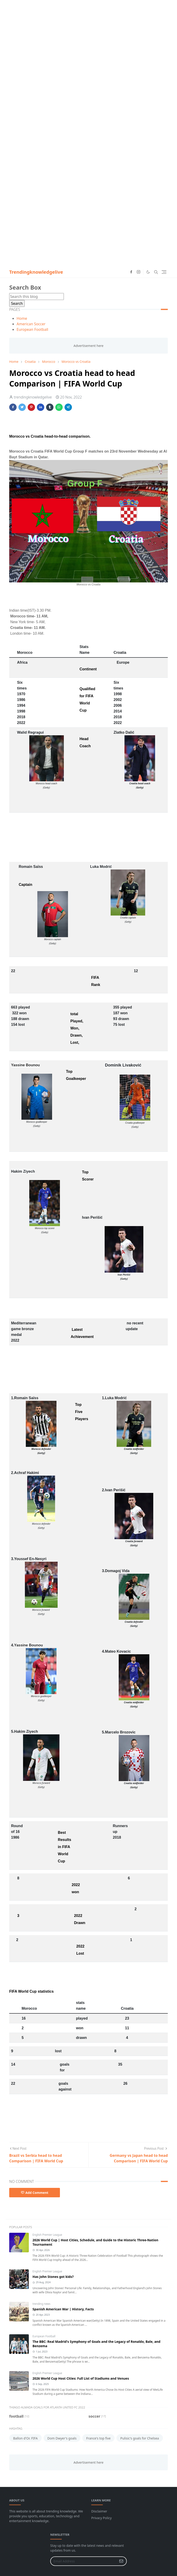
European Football (32, 329)
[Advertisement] (88, 32)
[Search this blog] (36, 296)
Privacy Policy (101, 2518)
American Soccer (31, 323)
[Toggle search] (156, 272)
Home (22, 318)
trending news (41, 2304)
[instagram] (138, 272)
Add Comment (34, 2192)
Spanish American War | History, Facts (63, 2309)
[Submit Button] (121, 2561)
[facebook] (131, 272)
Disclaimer (99, 2511)
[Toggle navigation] (164, 272)
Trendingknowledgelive (36, 272)
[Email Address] (83, 2561)
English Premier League (47, 2235)
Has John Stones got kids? (53, 2276)
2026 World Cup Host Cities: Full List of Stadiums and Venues (80, 2378)
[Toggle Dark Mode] (148, 272)
